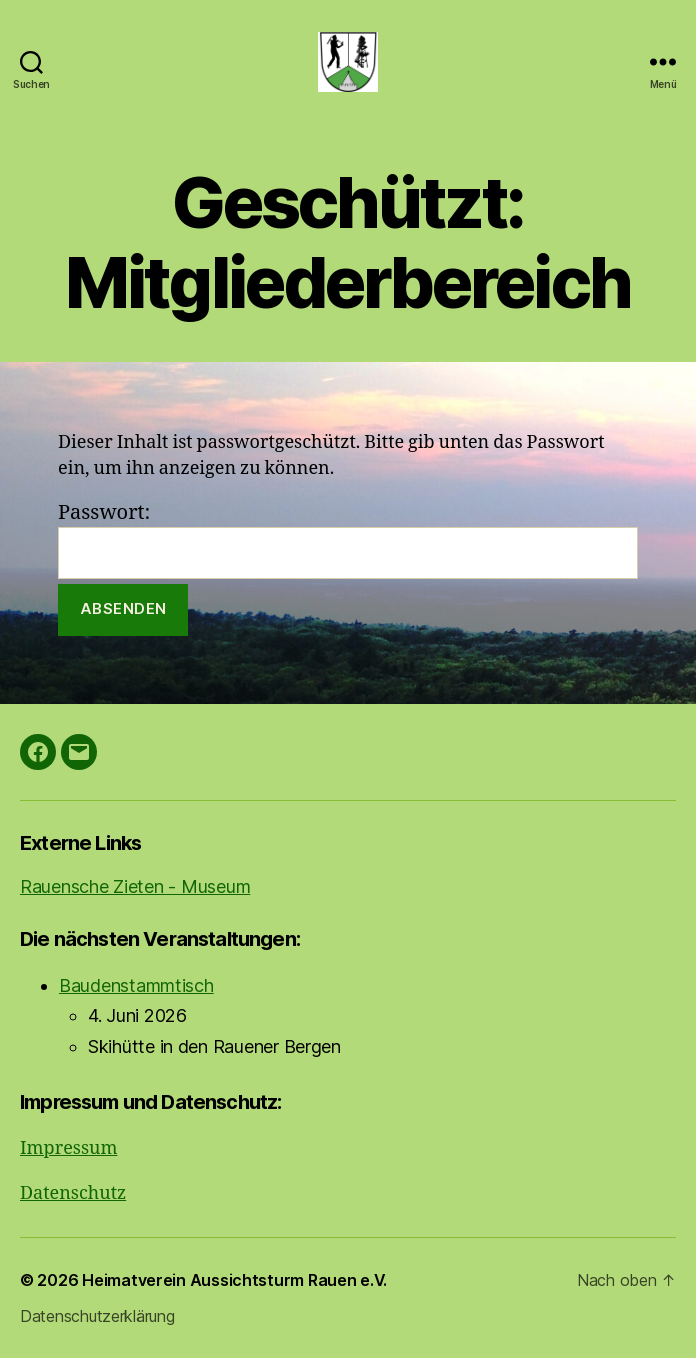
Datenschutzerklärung (97, 1316)
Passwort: (348, 539)
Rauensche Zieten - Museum (135, 886)
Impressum (68, 1148)
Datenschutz (73, 1193)
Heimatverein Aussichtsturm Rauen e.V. (234, 1280)
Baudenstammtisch (136, 985)
